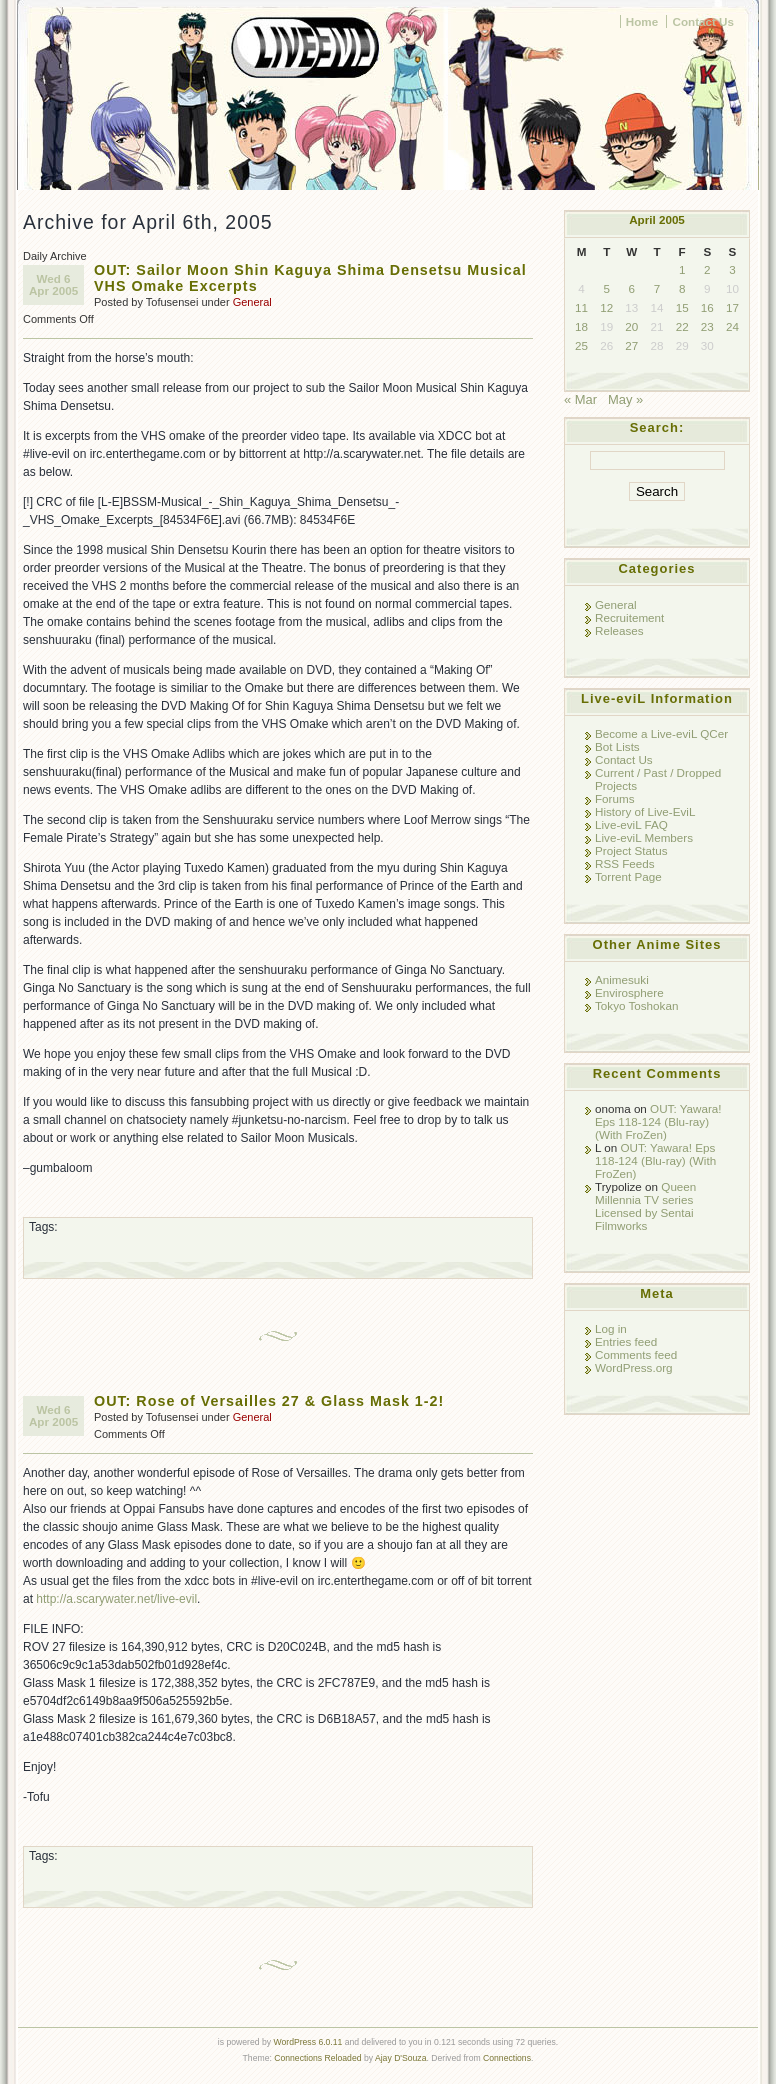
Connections (507, 2058)
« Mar (580, 399)
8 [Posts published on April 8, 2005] (682, 288)
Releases (619, 630)
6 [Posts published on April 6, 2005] (632, 288)
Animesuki (622, 979)
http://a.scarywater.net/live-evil (116, 1599)
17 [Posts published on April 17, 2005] (732, 307)
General (252, 302)
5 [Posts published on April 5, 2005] (606, 288)
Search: (657, 427)
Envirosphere (629, 992)
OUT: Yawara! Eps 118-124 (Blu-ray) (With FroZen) (658, 1121)
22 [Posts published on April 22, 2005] (682, 326)
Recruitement (629, 617)
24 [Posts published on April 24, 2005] (732, 326)
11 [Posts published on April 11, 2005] (581, 307)
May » (625, 399)
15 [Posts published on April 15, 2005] (682, 307)
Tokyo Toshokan (636, 1005)
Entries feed (626, 1341)
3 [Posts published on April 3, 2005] (732, 269)
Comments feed (636, 1354)
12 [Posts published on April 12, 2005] (606, 307)
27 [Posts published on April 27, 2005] (631, 345)
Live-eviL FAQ (631, 824)
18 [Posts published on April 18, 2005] (581, 326)
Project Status (631, 850)
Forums (615, 798)
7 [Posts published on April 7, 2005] (657, 288)
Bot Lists (617, 746)
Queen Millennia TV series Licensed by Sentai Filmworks (645, 1206)
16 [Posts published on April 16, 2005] (707, 307)
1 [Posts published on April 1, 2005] (682, 269)
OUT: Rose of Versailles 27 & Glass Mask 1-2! (269, 1401)
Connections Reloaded (317, 2058)
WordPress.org (634, 1367)
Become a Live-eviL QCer (661, 733)
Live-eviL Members (644, 837)
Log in (611, 1328)
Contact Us (703, 21)
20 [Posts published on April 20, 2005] (631, 326)
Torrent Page (628, 876)
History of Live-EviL (645, 811)
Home (642, 21)
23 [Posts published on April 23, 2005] (707, 326)
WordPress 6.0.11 (307, 2042)
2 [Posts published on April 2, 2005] (707, 269)
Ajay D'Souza (401, 2058)
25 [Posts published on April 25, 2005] (581, 345)
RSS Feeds (625, 863)
